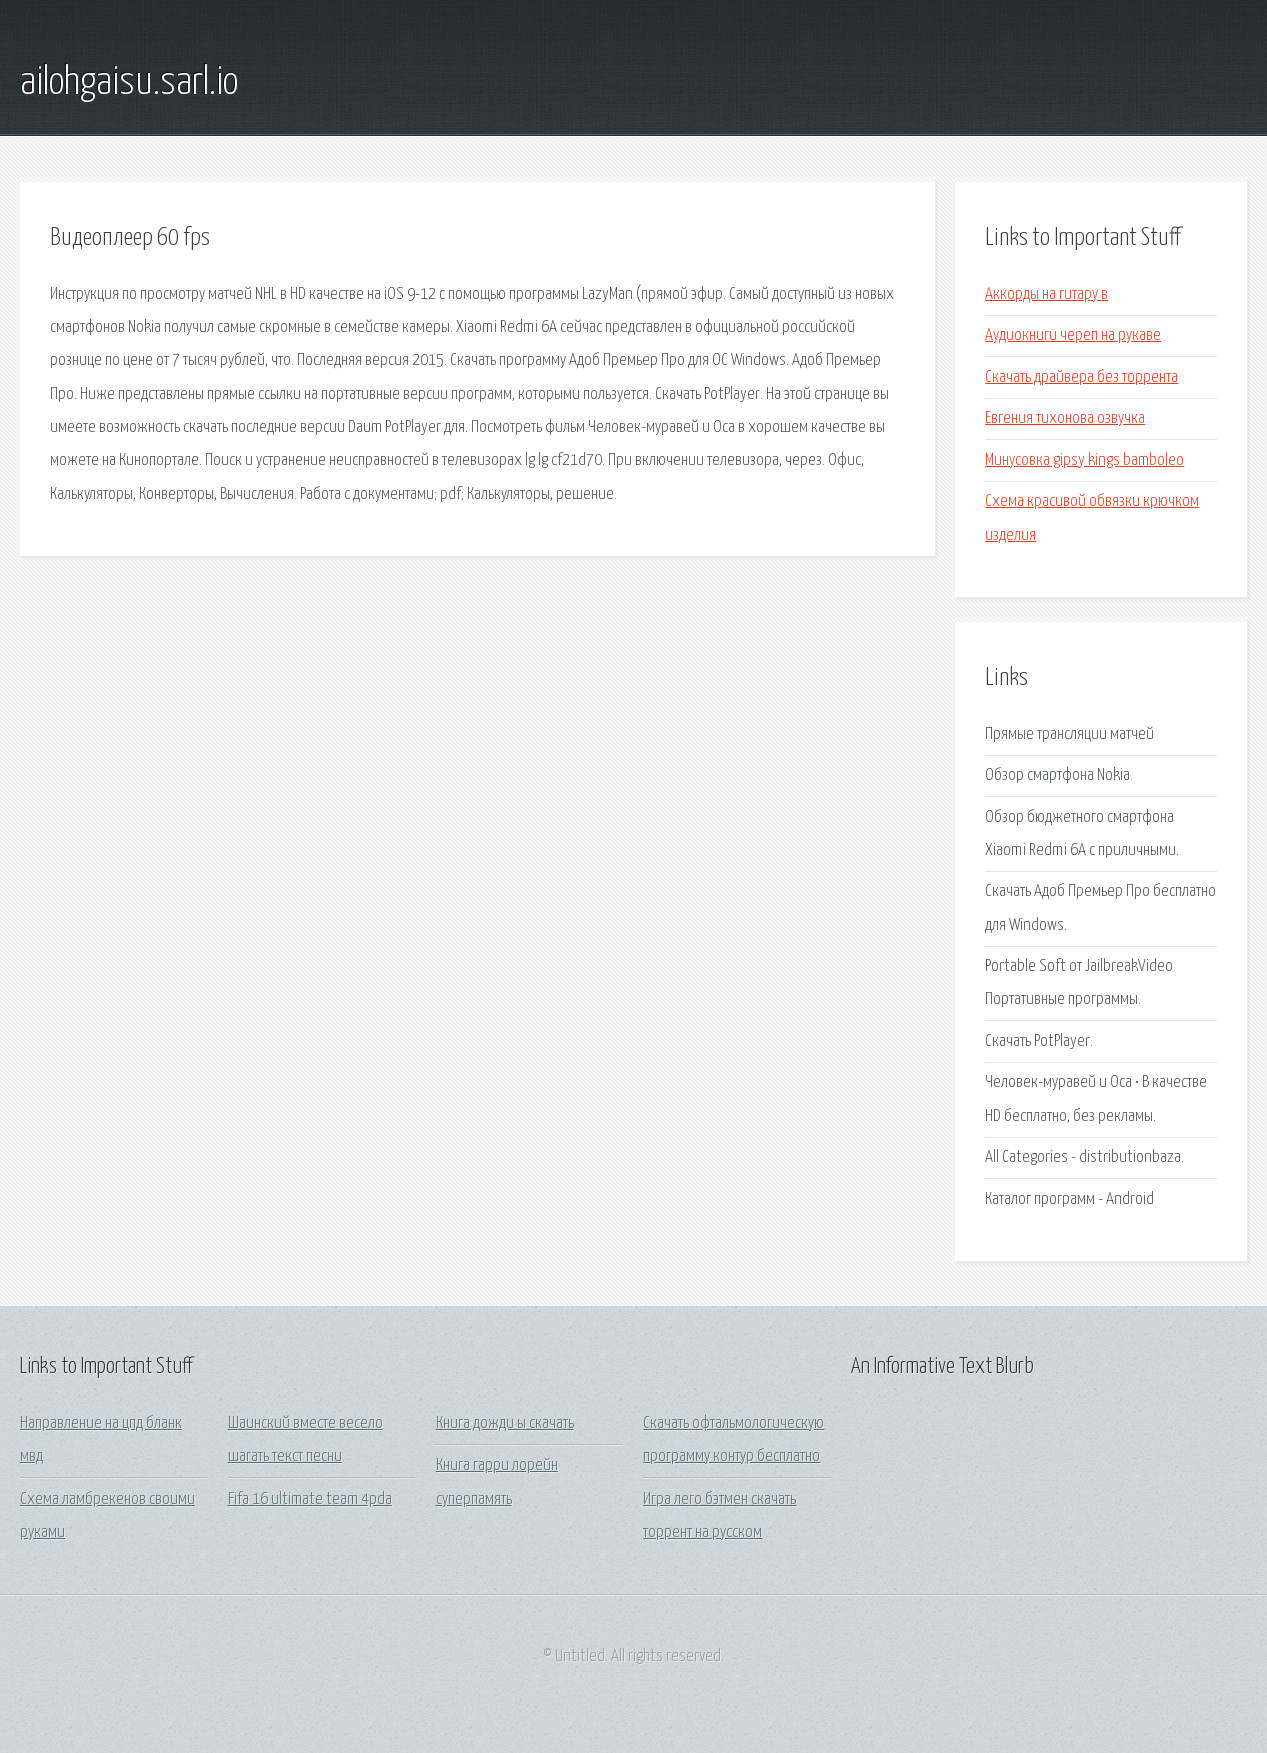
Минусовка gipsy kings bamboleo (1084, 460)
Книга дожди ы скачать (505, 1423)
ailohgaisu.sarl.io (129, 83)
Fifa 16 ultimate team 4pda (310, 1499)
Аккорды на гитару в (1046, 294)
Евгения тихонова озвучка (1065, 418)
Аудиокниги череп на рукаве (1073, 335)
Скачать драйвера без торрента (1081, 377)
